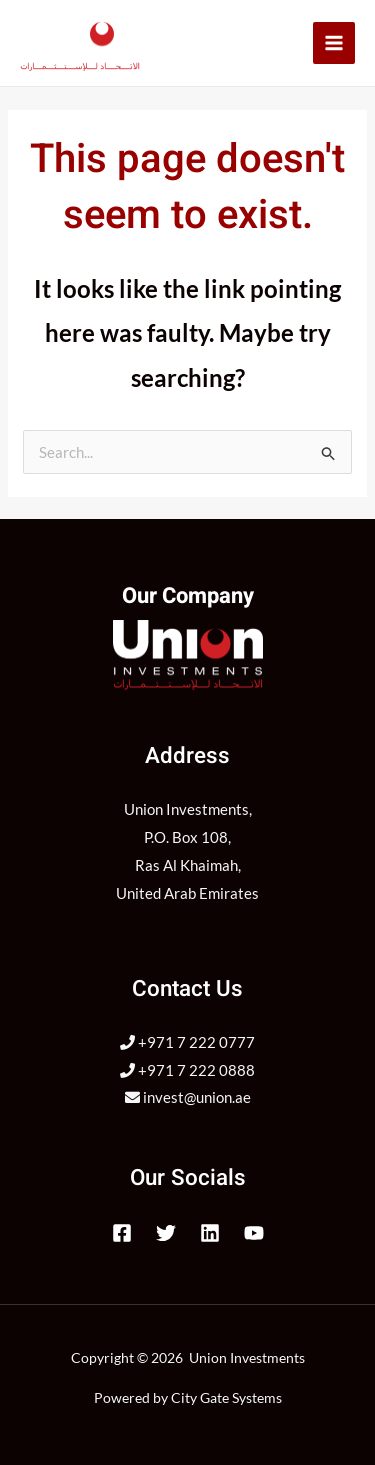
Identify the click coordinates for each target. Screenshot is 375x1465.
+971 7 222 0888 (187, 1070)
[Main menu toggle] (334, 43)
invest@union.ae (188, 1097)
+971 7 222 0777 (187, 1042)
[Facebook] (122, 1233)
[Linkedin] (210, 1233)
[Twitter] (166, 1233)
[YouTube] (254, 1233)
